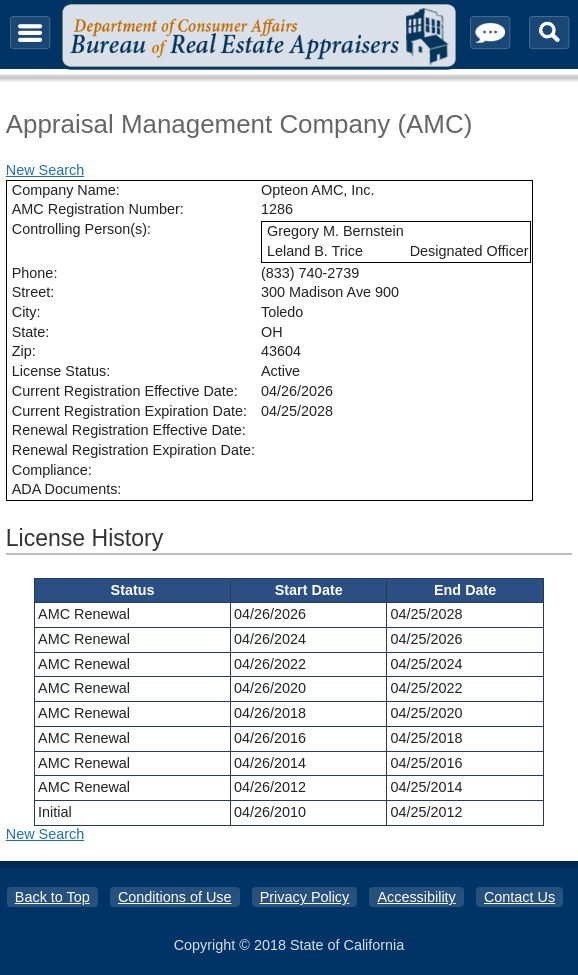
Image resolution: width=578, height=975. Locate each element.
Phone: (35, 273)
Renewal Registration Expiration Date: (133, 450)
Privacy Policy (305, 897)
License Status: (61, 371)
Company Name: (66, 190)
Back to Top (52, 897)
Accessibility (416, 897)
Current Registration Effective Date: (125, 391)
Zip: (24, 351)
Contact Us (519, 897)
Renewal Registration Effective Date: (129, 430)
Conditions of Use (175, 897)
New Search (45, 170)
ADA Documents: (67, 489)
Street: (33, 292)
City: (26, 312)
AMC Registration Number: (98, 209)
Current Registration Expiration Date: (129, 411)
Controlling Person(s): (81, 229)
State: (31, 332)
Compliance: (52, 470)
